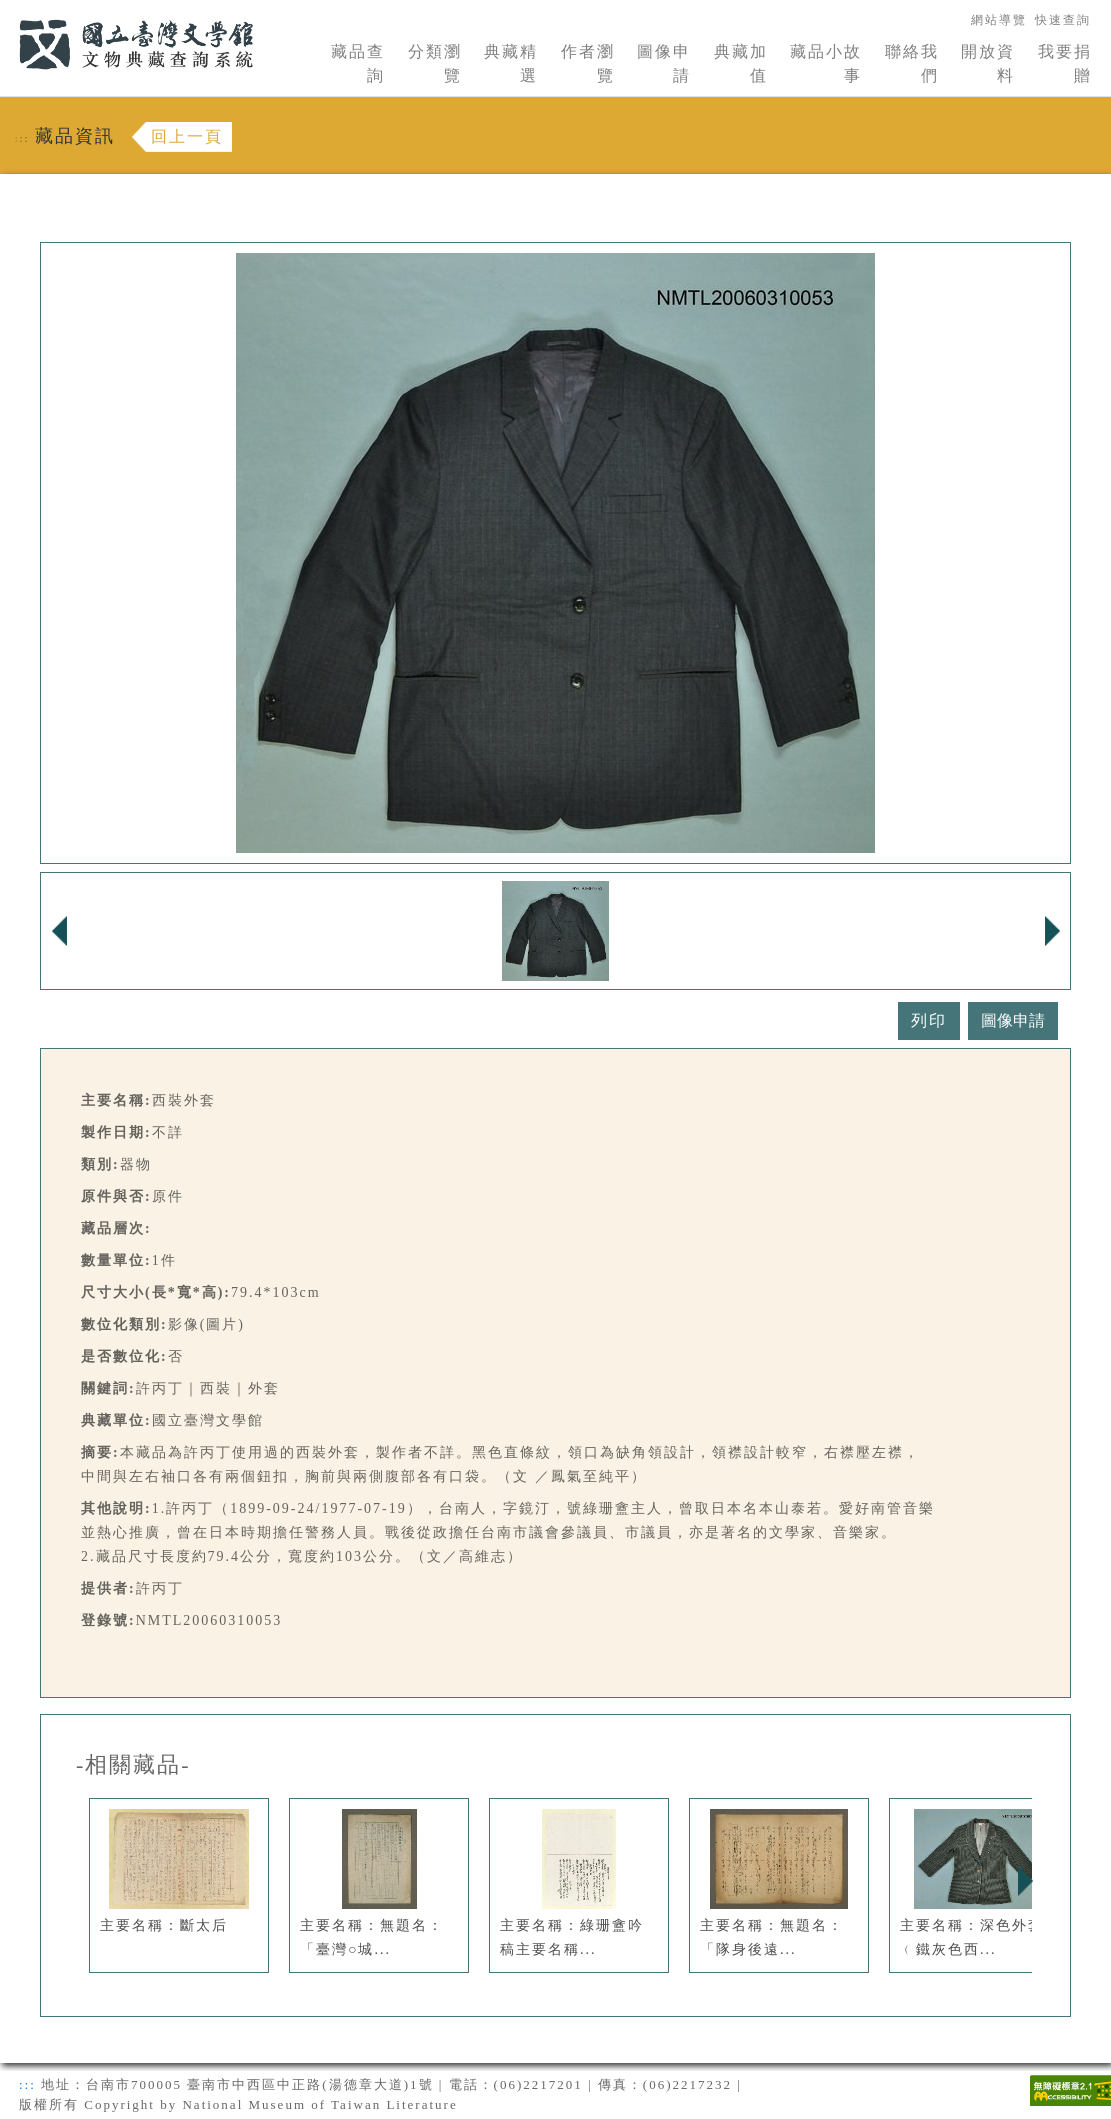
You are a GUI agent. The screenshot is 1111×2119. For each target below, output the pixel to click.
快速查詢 (1063, 20)
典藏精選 (511, 63)
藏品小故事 (826, 63)
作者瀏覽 (588, 63)
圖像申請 (664, 63)
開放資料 (988, 63)
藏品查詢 (358, 63)
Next (1025, 1881)
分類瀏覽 (435, 63)
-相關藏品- (133, 1765)
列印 (929, 1020)
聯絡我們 (912, 63)
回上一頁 (187, 136)
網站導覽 (999, 20)
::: (7, 11)
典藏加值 (741, 63)
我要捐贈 (1065, 63)
